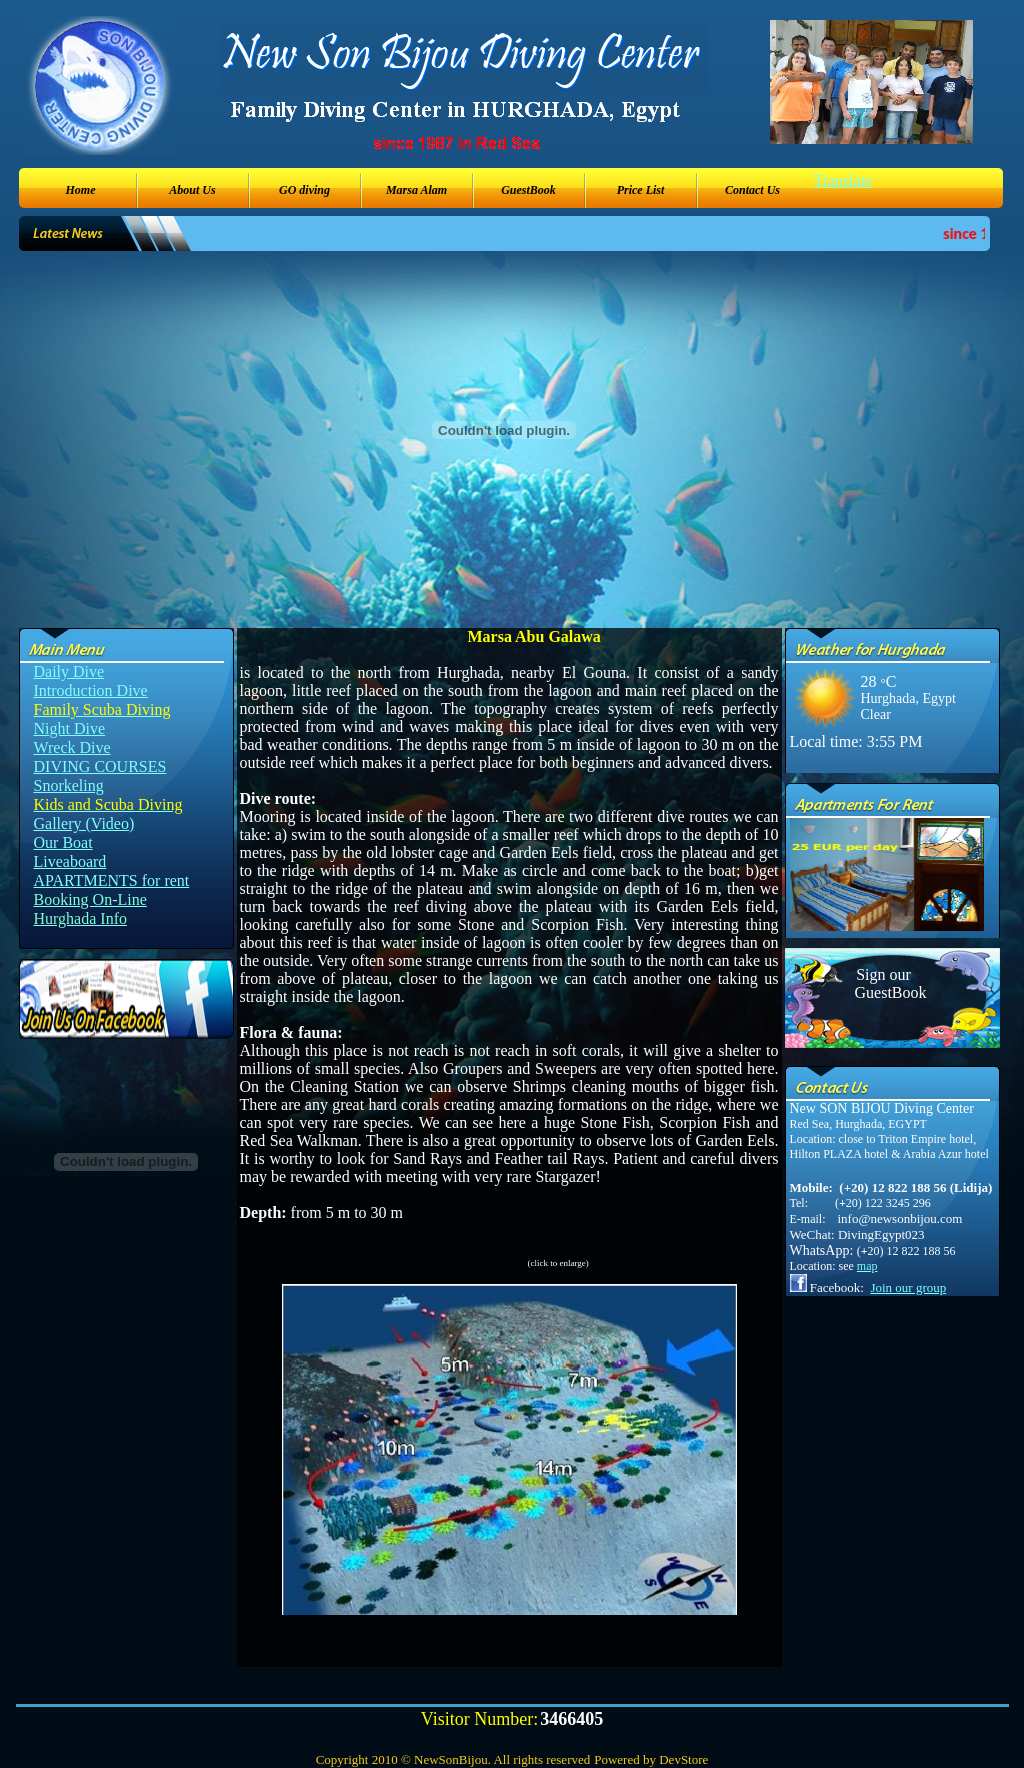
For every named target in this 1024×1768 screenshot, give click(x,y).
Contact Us (752, 190)
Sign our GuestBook (884, 983)
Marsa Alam (416, 190)
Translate (843, 180)
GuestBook (528, 190)
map (867, 1266)
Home (81, 190)
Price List (641, 190)
